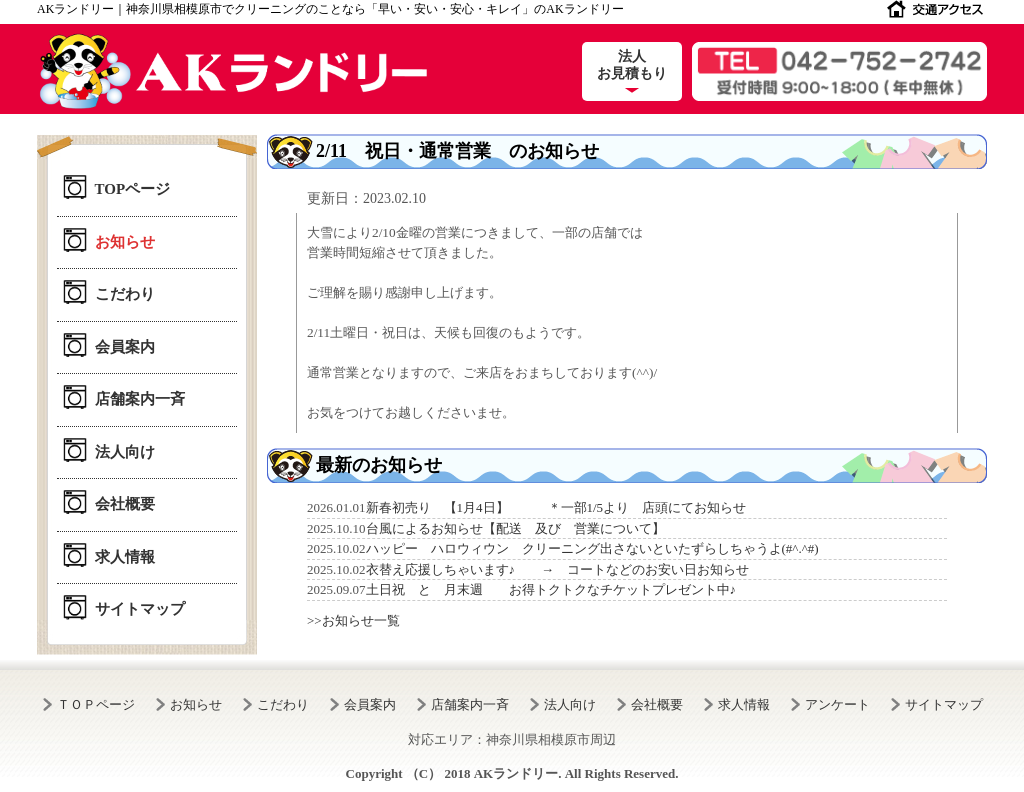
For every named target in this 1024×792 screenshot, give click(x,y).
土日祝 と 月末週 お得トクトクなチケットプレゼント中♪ (551, 589)
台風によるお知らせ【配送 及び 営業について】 (515, 528)
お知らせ (125, 242)
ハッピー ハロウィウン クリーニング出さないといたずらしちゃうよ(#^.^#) (592, 548)
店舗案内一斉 (140, 399)
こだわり (125, 294)
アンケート (837, 704)
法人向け (125, 452)
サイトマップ (140, 609)
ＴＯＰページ (96, 704)
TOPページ (133, 189)
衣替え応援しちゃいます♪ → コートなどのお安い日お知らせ (558, 569)
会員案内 (125, 347)
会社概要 (125, 504)
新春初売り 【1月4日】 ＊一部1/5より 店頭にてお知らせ (556, 507)
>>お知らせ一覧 (353, 620)
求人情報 (125, 557)
